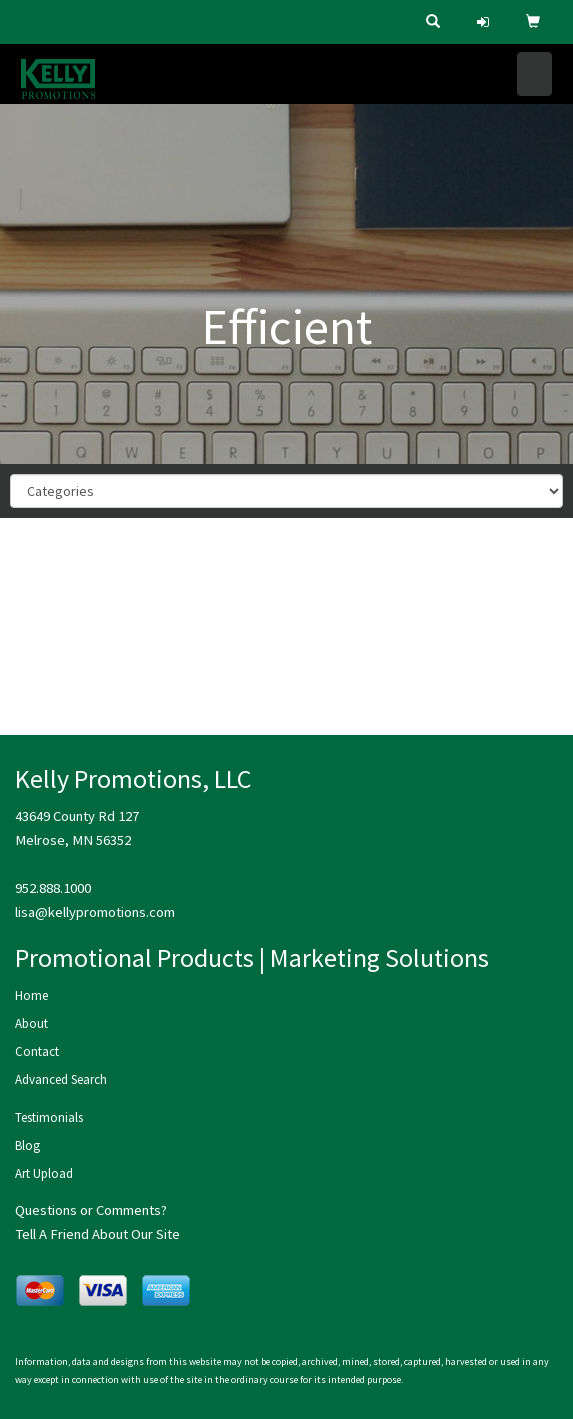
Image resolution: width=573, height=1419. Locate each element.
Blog (27, 1145)
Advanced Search (61, 1079)
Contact (37, 1051)
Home (31, 995)
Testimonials (49, 1117)
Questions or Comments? (91, 1210)
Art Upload (44, 1173)
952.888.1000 (53, 888)
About (31, 1023)
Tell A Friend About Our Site (97, 1234)
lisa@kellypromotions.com (95, 912)
